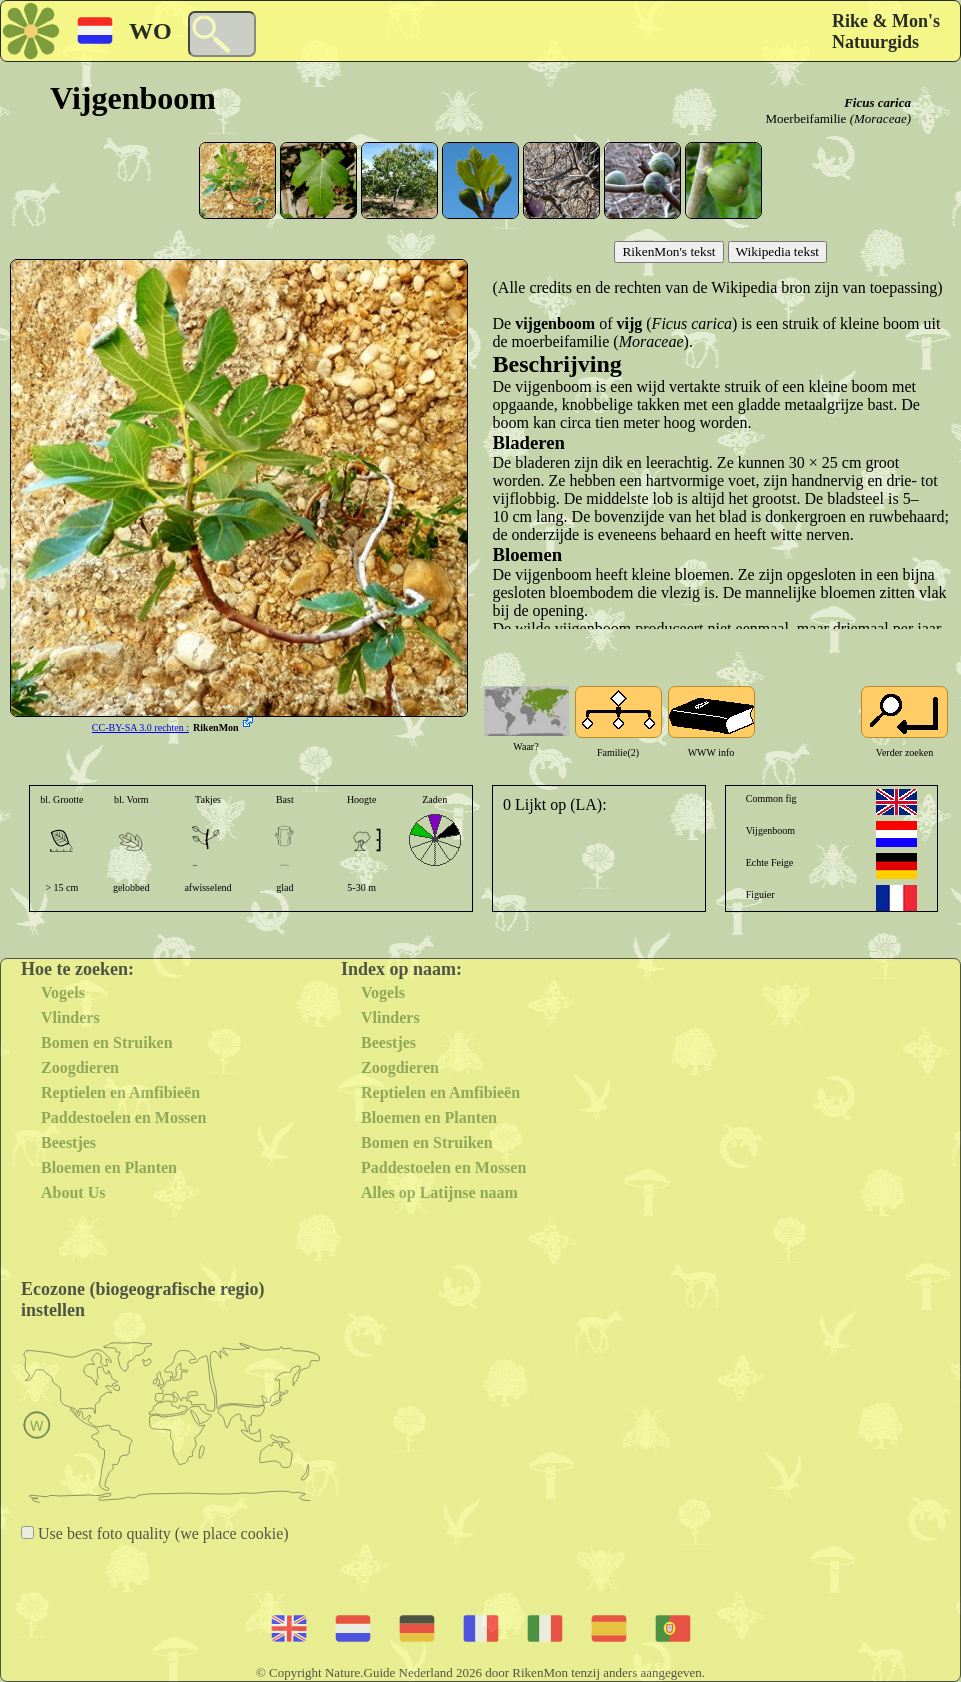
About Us (73, 1192)
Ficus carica (877, 102)
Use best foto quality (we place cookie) (161, 1533)
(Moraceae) (880, 118)
